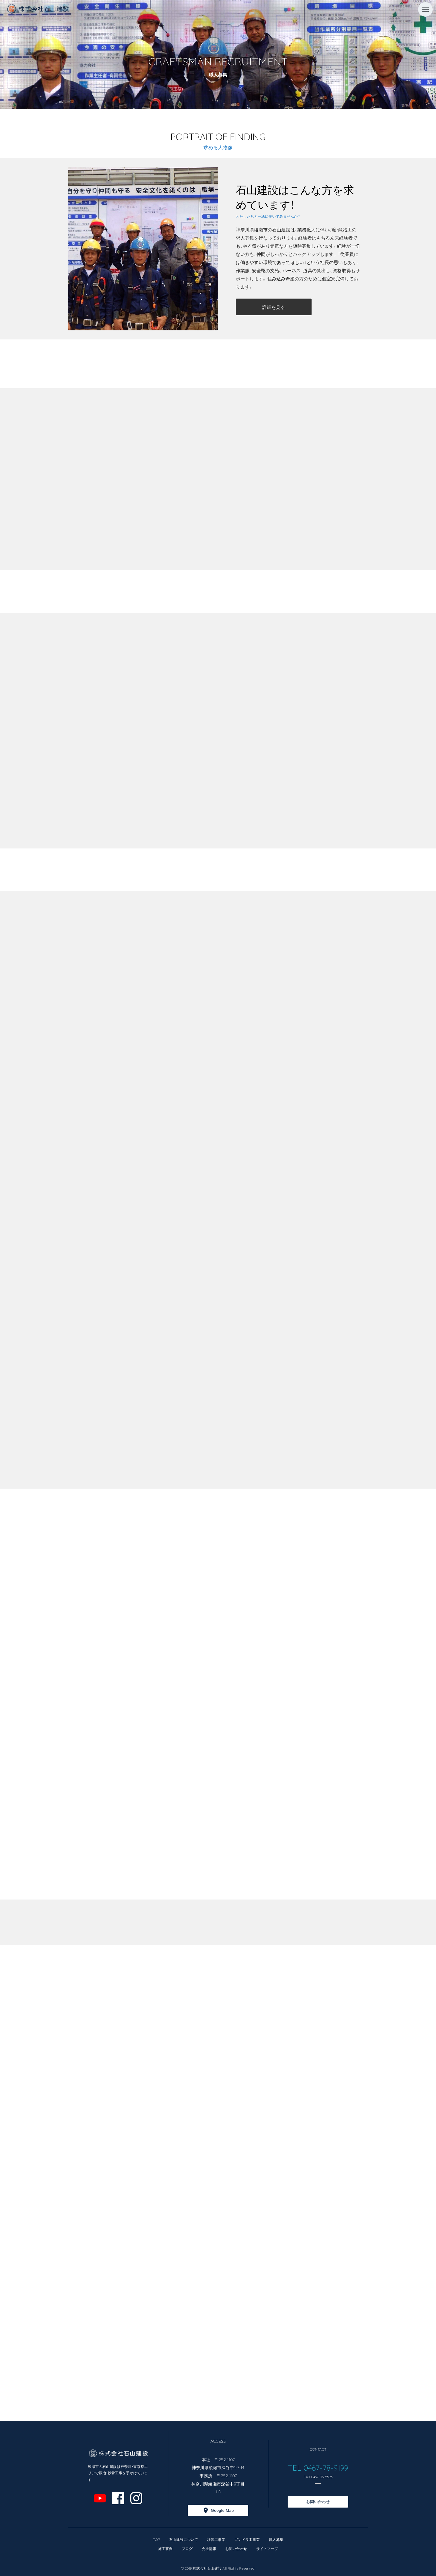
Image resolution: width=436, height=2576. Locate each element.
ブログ (187, 2548)
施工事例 (165, 2548)
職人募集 (276, 2539)
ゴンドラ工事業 (247, 2539)
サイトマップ (267, 2548)
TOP (156, 2539)
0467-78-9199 (325, 2467)
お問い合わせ (318, 2502)
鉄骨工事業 (216, 2539)
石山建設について (183, 2539)
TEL (296, 2467)
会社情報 (209, 2548)
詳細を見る (273, 306)
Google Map (222, 2510)
